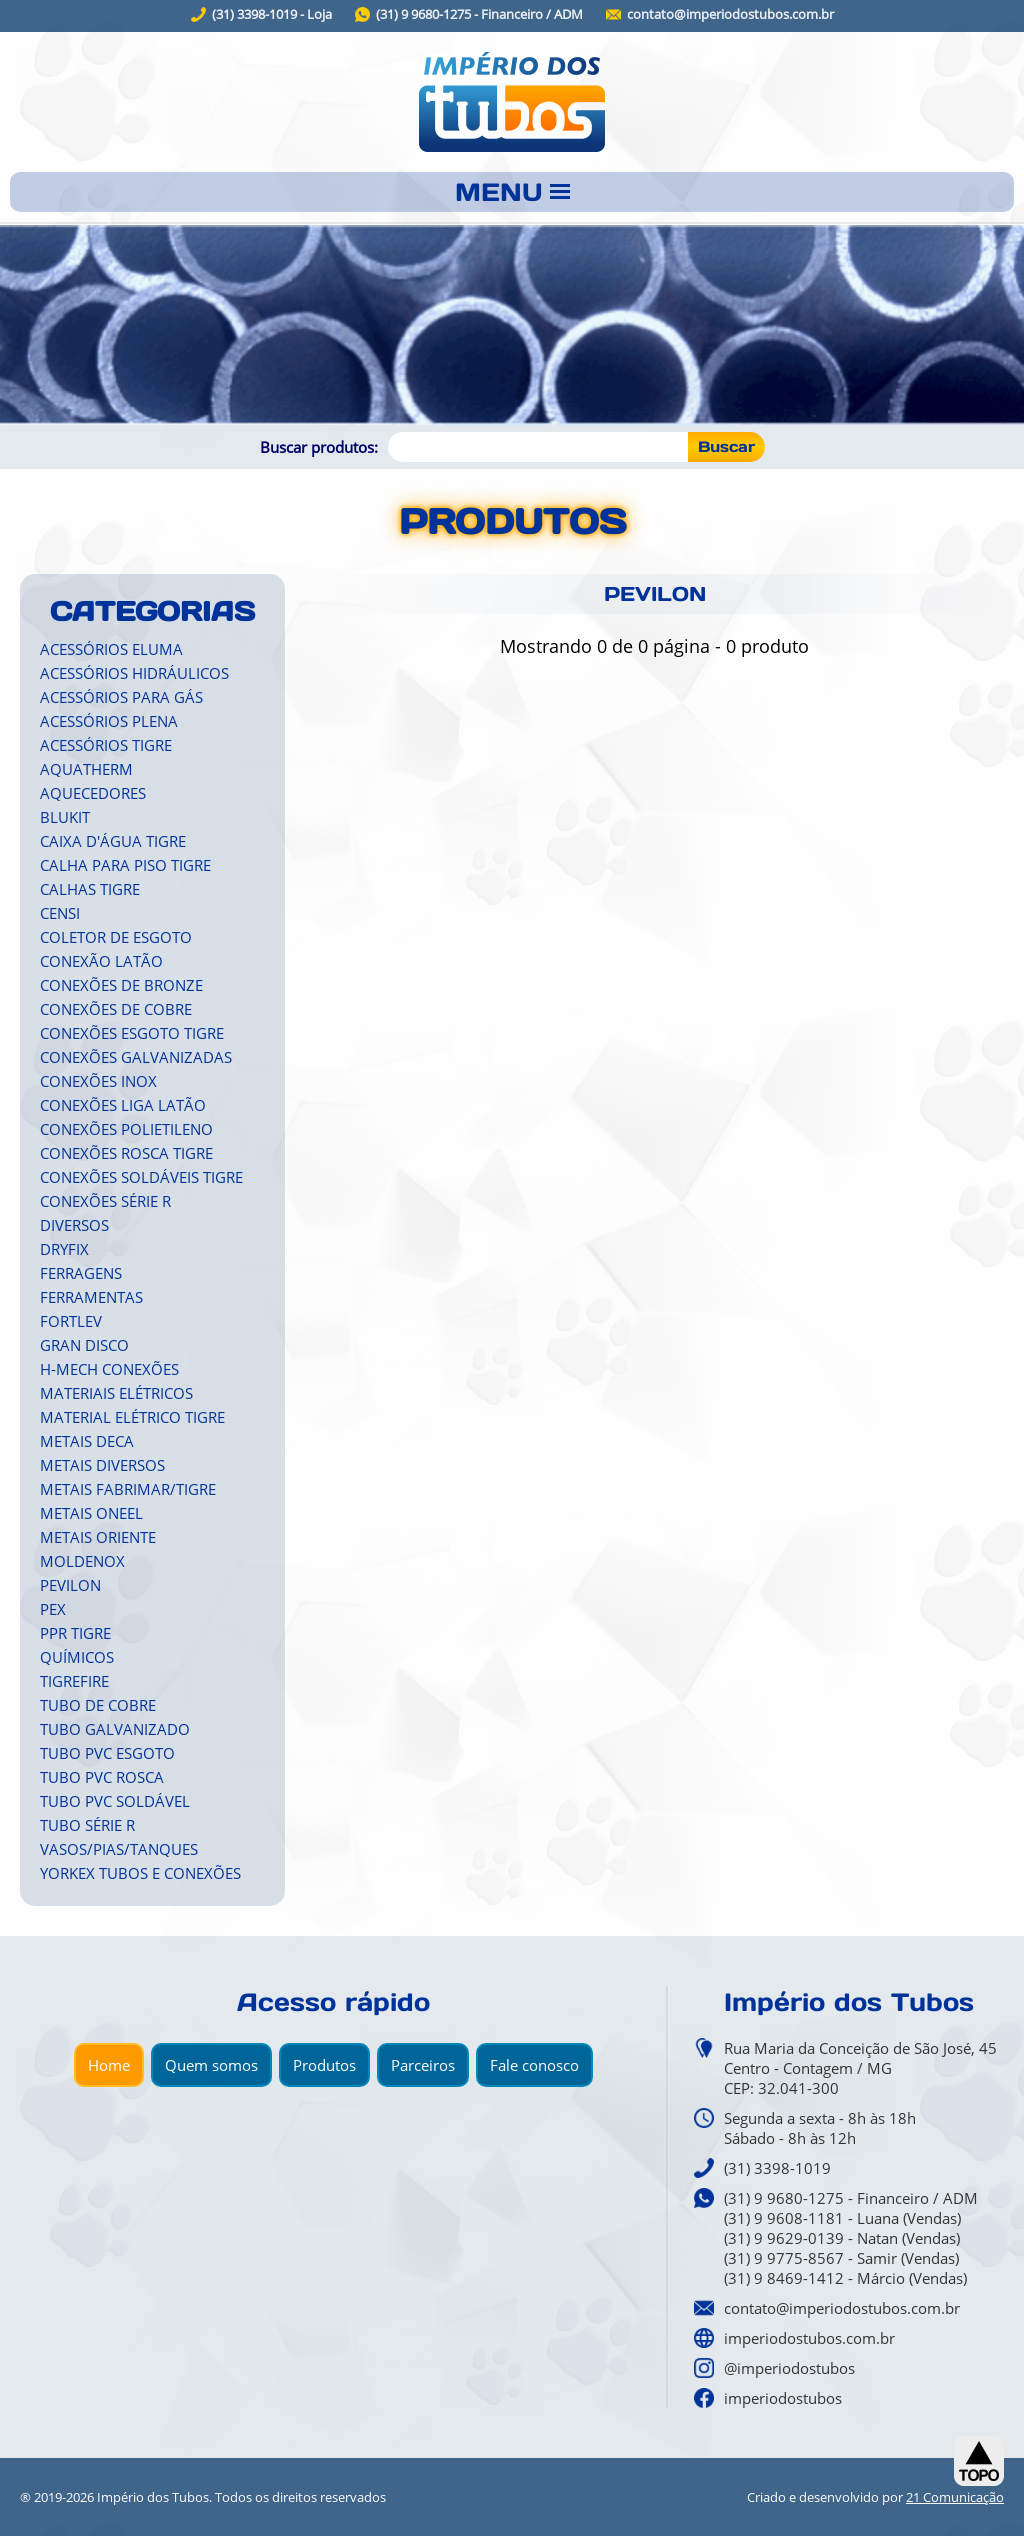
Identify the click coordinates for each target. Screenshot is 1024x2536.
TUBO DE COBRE (98, 1705)
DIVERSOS (74, 1225)
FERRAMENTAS (91, 1297)
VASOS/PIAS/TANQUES (119, 1849)
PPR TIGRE (75, 1633)
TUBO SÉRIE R (87, 1825)
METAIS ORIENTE (98, 1537)
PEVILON (70, 1585)
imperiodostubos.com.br (809, 2338)
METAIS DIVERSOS (102, 1465)
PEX (53, 1609)
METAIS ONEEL (91, 1513)
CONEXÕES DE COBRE (116, 1009)
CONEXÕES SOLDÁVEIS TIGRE (141, 1177)
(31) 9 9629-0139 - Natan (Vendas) (842, 2238)
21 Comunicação (955, 2497)
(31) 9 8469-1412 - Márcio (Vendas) (845, 2278)
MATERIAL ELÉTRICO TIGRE (132, 1417)
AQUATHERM (86, 769)
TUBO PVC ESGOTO (107, 1753)
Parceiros (423, 2065)
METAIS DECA (87, 1441)
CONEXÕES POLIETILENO (126, 1129)
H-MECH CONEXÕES (109, 1369)
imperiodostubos (783, 2398)
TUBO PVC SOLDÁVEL (115, 1801)
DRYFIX (64, 1249)
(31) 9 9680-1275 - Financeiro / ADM (479, 14)
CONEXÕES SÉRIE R (105, 1201)
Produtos (324, 2065)
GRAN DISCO (84, 1345)
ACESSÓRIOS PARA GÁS (121, 697)
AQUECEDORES (93, 793)
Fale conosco (534, 2065)
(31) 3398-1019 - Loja (272, 14)
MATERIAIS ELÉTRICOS (116, 1393)
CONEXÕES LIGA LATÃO (123, 1105)
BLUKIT (65, 817)
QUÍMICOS (77, 1657)
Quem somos (211, 2065)
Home (109, 2065)
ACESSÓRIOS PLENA (109, 721)
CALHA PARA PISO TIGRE (125, 865)
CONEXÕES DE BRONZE (121, 985)
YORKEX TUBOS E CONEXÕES (140, 1873)
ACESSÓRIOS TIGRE (106, 745)
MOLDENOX (82, 1561)
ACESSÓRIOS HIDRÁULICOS (134, 673)
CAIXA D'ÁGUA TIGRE (113, 841)
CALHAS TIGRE (90, 889)
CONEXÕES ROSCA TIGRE (126, 1153)
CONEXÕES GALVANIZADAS (136, 1057)
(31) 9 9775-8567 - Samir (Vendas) (841, 2258)
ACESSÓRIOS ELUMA (111, 649)
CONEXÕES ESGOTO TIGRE (132, 1033)
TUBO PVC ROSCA (102, 1777)
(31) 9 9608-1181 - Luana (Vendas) (842, 2218)
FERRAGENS (81, 1273)
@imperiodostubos (789, 2368)
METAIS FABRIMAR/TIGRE (128, 1489)
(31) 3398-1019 (777, 2168)
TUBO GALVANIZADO (115, 1729)
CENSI (60, 913)
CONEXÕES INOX (98, 1081)
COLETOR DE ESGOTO (116, 937)
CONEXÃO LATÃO (101, 961)
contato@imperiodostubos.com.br (730, 14)
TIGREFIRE (74, 1681)
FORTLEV (71, 1321)
